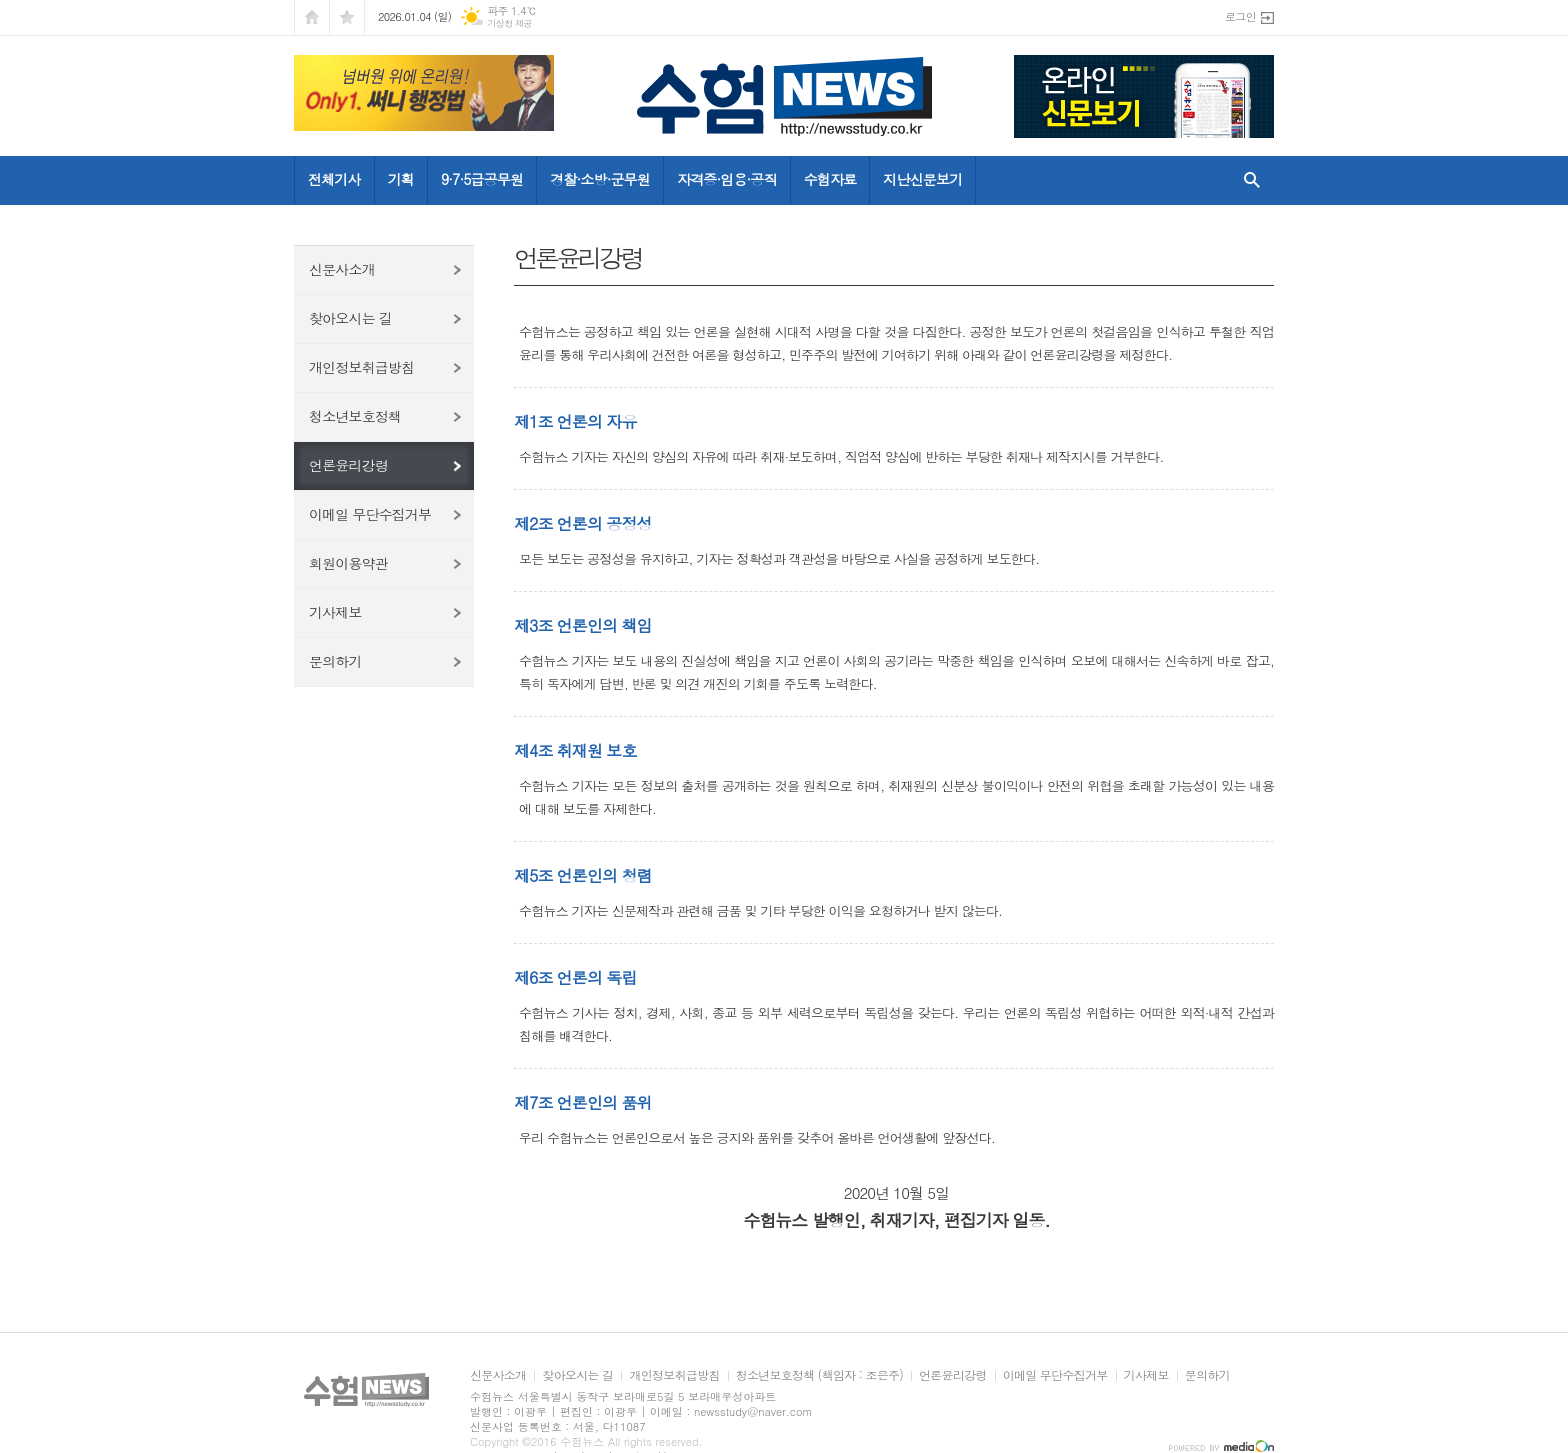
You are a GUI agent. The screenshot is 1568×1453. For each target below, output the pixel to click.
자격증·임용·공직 (727, 179)
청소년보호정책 (355, 416)
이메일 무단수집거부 (370, 514)
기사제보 (335, 612)
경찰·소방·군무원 (600, 179)
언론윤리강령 (348, 465)
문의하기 (335, 661)
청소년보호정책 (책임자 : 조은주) (819, 1375)
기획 (401, 179)
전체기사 (334, 179)
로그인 (1240, 16)
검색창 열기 (1247, 180)
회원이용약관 (348, 563)
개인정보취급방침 (361, 367)
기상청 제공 (509, 23)
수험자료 (830, 179)
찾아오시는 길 (350, 318)
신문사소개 (342, 269)
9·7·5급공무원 (482, 179)
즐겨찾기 (347, 17)
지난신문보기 (922, 179)
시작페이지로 (312, 17)
